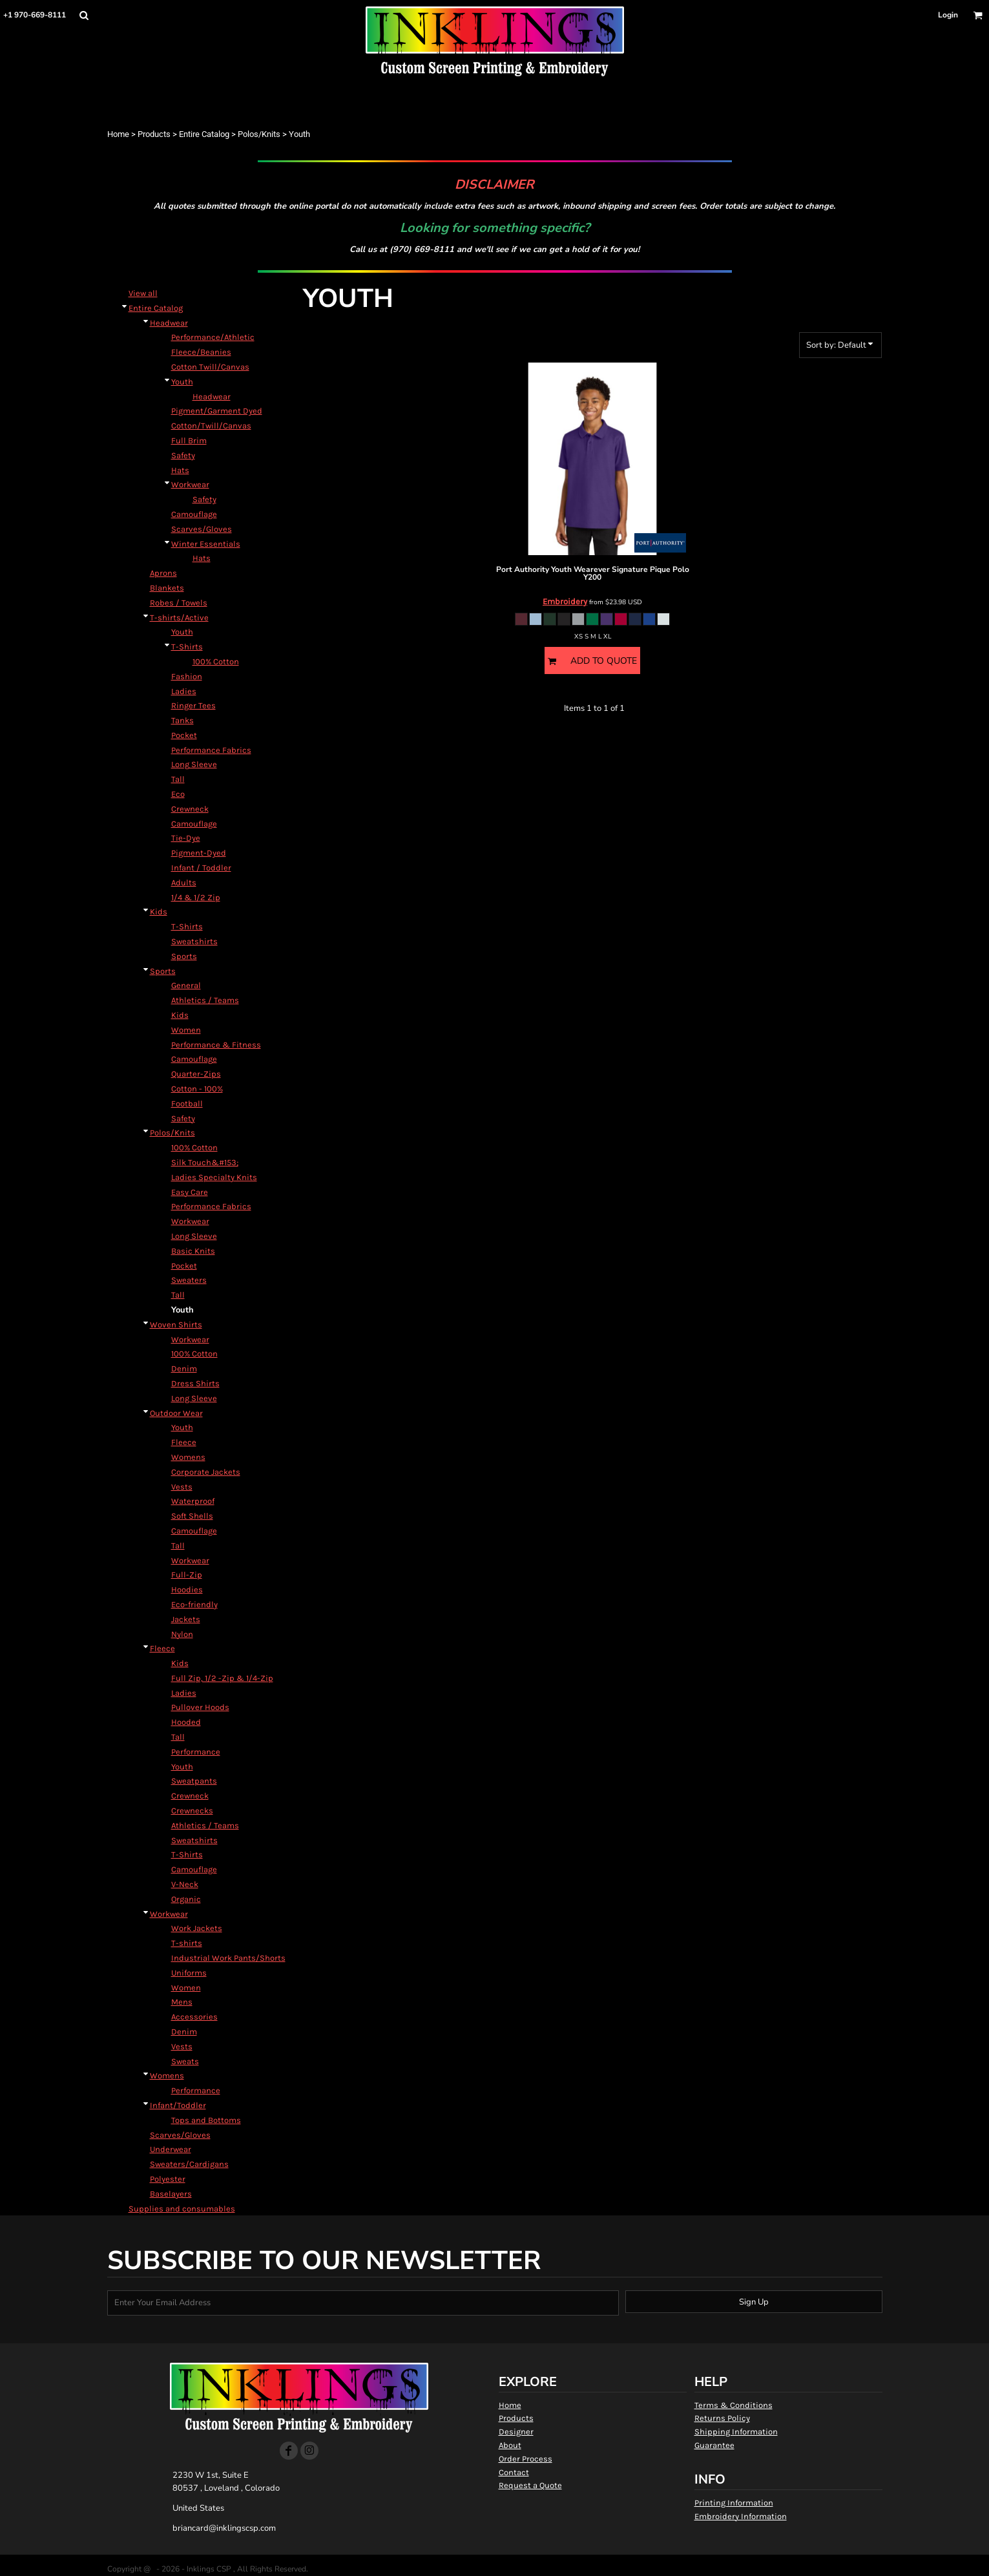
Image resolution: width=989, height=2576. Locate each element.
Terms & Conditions (733, 2405)
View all (143, 293)
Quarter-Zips (196, 1074)
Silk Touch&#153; (204, 1162)
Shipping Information (736, 2431)
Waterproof (192, 1501)
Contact (514, 2472)
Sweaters (189, 1280)
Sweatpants (194, 1781)
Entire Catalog (204, 134)
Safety (183, 455)
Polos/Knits (259, 134)
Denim (184, 1368)
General (186, 985)
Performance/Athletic (213, 337)
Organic (186, 1899)
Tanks (182, 720)
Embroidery (565, 601)
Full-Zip (186, 1574)
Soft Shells (192, 1516)
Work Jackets (196, 1928)
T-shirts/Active (179, 617)
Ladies (183, 691)
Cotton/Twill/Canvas (211, 425)
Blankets (167, 588)
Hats (180, 470)
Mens (182, 2002)
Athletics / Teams (205, 1000)
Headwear (169, 323)
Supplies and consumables (182, 2208)
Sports (184, 956)
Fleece (183, 1442)
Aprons (163, 573)
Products (154, 134)
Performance (195, 1752)
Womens (188, 1457)
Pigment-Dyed (198, 853)
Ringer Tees (193, 705)
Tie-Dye (185, 838)
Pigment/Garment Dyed (216, 411)
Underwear (170, 2149)
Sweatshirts (194, 941)
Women (186, 1030)
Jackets (185, 1619)
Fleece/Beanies (201, 352)
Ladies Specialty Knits (214, 1177)
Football (187, 1103)
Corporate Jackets (205, 1472)
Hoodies (187, 1589)
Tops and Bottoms (206, 2120)
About (510, 2445)
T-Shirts (187, 646)
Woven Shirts (176, 1324)
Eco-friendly (194, 1604)
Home (118, 134)
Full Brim (189, 440)
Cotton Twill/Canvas (210, 367)
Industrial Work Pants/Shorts (228, 1958)
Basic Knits (193, 1251)
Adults (183, 882)
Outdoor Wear (176, 1413)
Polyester (167, 2179)
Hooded (186, 1722)
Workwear (190, 484)
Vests (182, 1487)
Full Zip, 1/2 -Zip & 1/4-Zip (222, 1678)
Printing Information (733, 2502)
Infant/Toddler (178, 2105)
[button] (83, 15)
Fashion (186, 676)
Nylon (182, 1634)
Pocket (184, 735)
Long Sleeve (194, 764)
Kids (158, 911)
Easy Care (189, 1192)
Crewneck (190, 809)
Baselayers (171, 2194)
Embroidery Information (740, 2516)
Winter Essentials (205, 544)
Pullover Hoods (200, 1707)
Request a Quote (530, 2485)
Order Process (525, 2459)
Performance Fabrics (211, 750)
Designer (516, 2431)
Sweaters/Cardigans (189, 2164)
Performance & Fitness (216, 1045)
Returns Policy (722, 2418)
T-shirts (186, 1943)
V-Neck (184, 1884)
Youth (182, 381)
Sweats (185, 2061)
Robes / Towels (178, 602)
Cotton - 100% (197, 1088)
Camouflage (194, 514)
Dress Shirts (195, 1383)
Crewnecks (192, 1810)
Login (948, 15)
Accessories (194, 2017)
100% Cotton (216, 661)
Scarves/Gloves (201, 529)
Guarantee (714, 2445)
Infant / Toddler (201, 867)
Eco (178, 794)
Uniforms (189, 1973)
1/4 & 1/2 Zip (195, 897)
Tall (178, 779)
